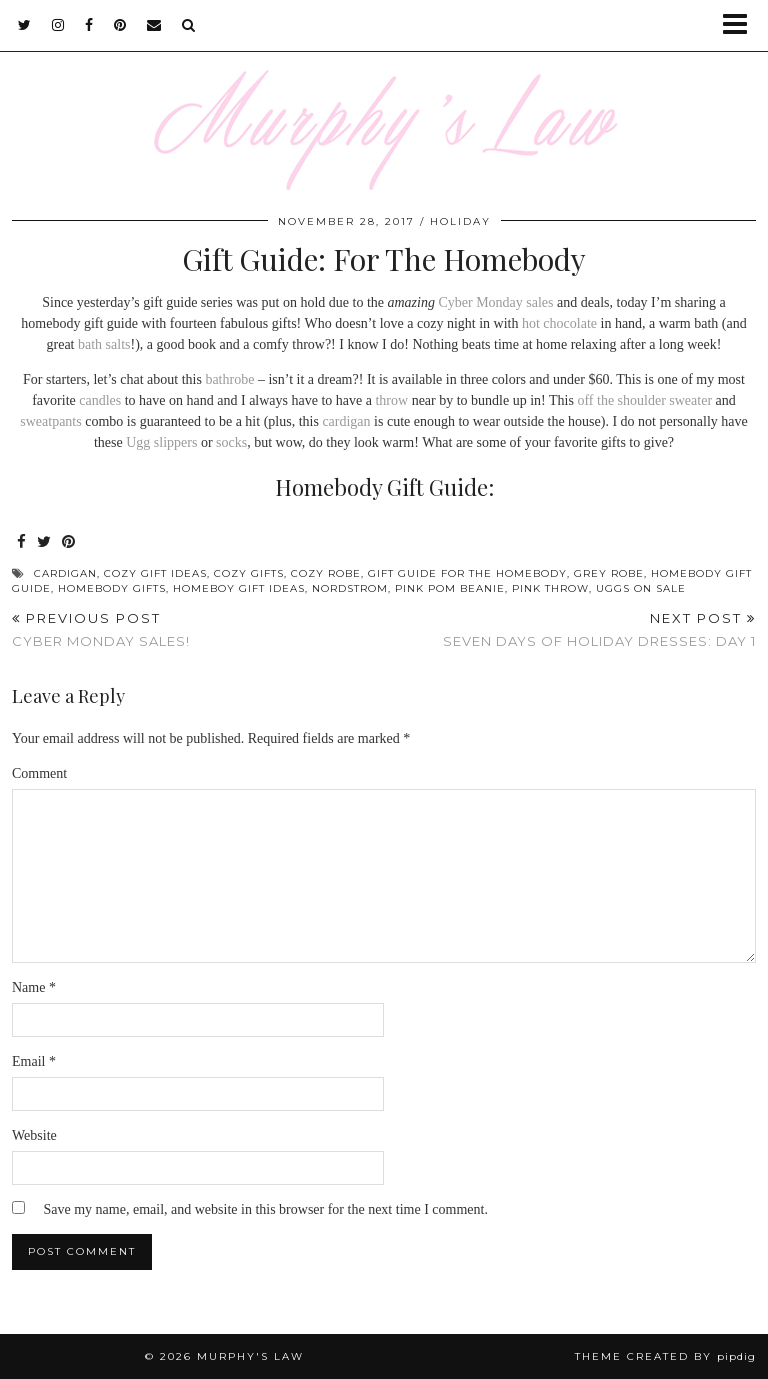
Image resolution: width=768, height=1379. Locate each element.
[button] (741, 25)
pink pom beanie (450, 588)
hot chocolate (559, 323)
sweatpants (50, 421)
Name (34, 987)
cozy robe (326, 573)
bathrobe (229, 379)
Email (34, 1061)
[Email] (154, 25)
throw (391, 400)
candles (100, 400)
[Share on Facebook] (22, 542)
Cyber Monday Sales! (101, 629)
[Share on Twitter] (44, 542)
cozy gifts (249, 573)
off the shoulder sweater (644, 400)
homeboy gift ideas (239, 588)
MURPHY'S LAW (250, 1356)
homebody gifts (112, 588)
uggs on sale (641, 588)
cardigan (346, 421)
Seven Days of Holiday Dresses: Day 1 (599, 629)
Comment (39, 773)
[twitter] (25, 25)
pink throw (550, 588)
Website (34, 1135)
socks (231, 442)
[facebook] (89, 25)
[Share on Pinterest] (69, 542)
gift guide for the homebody (467, 573)
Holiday (460, 221)
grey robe (609, 573)
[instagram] (58, 25)
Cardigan (65, 573)
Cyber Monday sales (495, 302)
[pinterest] (120, 25)
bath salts (104, 344)
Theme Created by (665, 1356)
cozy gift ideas (155, 573)
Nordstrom (350, 588)
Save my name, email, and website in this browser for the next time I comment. (266, 1209)
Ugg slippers (161, 442)
